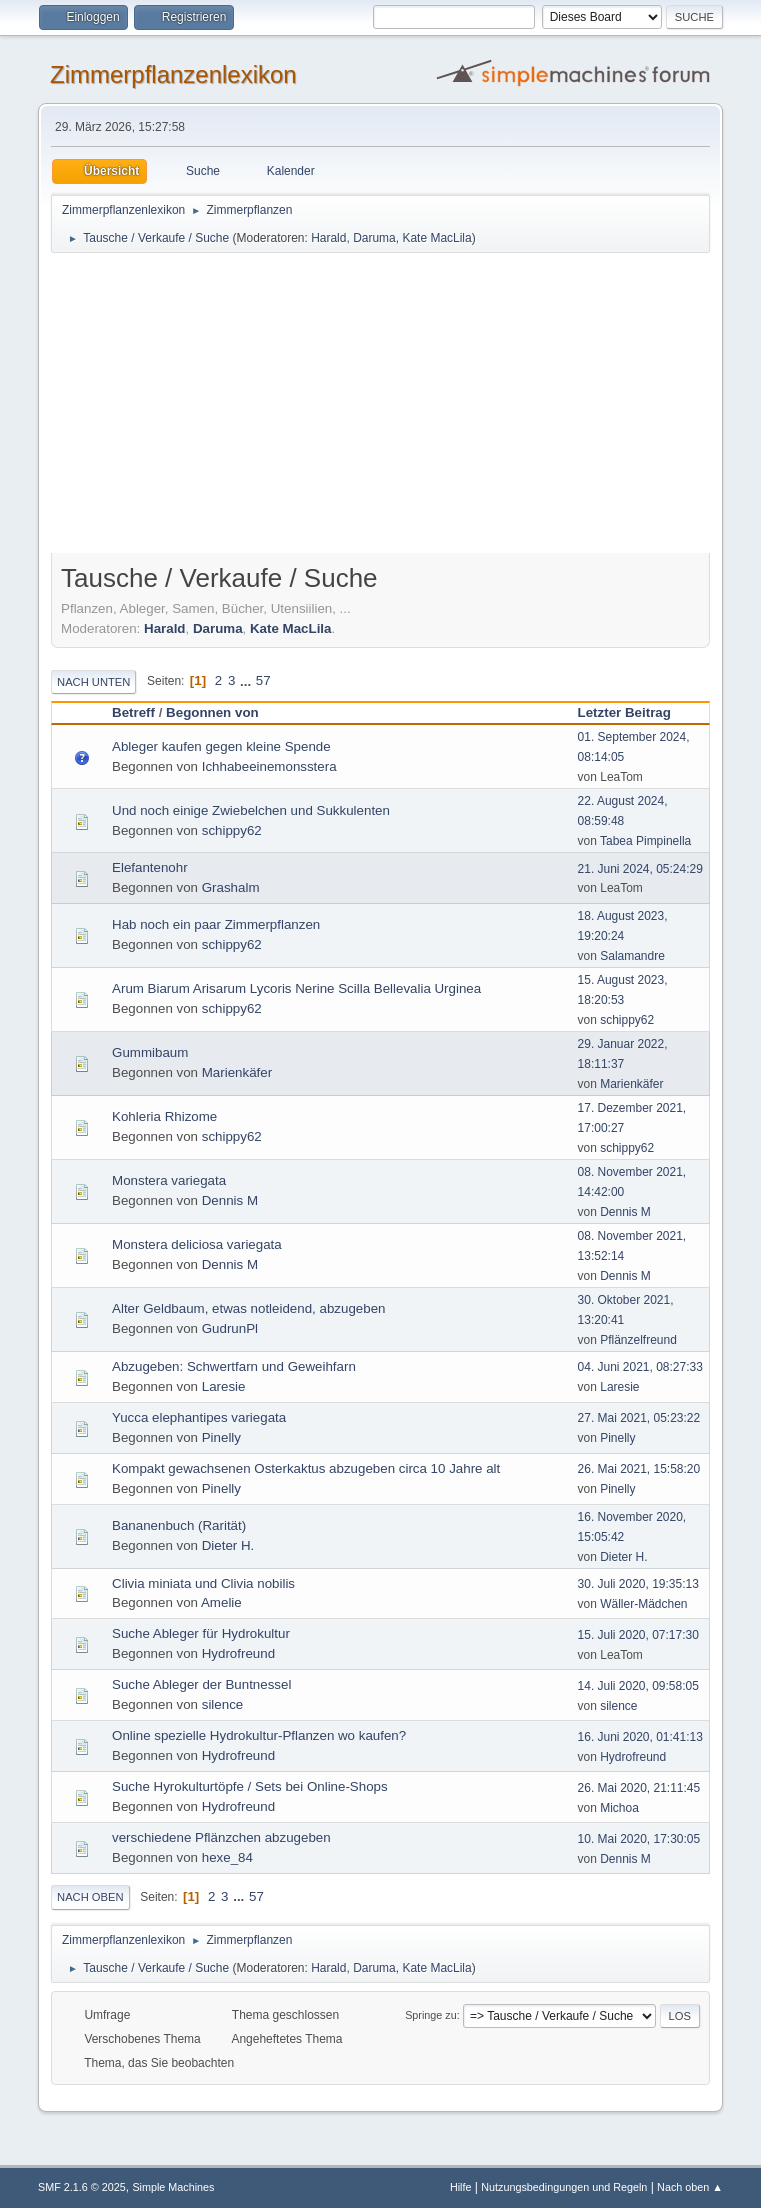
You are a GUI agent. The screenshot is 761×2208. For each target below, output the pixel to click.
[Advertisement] (380, 405)
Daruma (374, 238)
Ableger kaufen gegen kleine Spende (221, 746)
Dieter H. (228, 1545)
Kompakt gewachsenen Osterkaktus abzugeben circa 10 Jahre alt (306, 1468)
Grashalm (231, 887)
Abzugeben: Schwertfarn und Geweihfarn (234, 1366)
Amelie (221, 1602)
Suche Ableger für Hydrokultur (201, 1633)
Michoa (619, 1808)
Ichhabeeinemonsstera (269, 766)
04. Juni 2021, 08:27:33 (640, 1367)
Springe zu (431, 2015)
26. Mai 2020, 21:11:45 (639, 1788)
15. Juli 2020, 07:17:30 (638, 1635)
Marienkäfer (237, 1072)
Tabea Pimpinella (645, 841)
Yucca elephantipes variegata (199, 1417)
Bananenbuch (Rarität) (179, 1525)
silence (223, 1704)
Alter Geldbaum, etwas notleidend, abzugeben (248, 1308)
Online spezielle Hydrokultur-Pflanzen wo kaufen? (259, 1735)
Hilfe (461, 2187)
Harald (328, 238)
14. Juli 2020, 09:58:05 (638, 1686)
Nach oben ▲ (690, 2187)
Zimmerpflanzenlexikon (173, 74)
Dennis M (230, 1200)
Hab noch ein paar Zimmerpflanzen (216, 924)
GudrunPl (230, 1328)
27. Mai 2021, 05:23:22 (639, 1418)
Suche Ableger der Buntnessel (201, 1684)
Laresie (224, 1386)
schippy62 (232, 830)
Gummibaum (150, 1052)
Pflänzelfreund (638, 1340)
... (247, 680)
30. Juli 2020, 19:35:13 (638, 1584)
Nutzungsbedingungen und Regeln (564, 2187)
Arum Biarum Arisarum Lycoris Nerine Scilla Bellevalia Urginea (296, 988)
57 (263, 680)
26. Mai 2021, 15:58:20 (639, 1469)
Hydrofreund (238, 1653)
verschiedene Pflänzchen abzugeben (221, 1837)
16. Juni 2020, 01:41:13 (640, 1737)
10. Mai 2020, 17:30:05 (639, 1839)
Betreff (133, 712)
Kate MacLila (436, 238)
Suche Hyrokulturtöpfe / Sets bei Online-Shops (250, 1786)
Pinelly (221, 1437)
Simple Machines (173, 2187)
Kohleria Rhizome (164, 1116)
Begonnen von (212, 712)
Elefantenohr (150, 867)
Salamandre (632, 956)
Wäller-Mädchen (643, 1604)
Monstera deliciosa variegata (197, 1244)
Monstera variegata (169, 1180)
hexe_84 (227, 1857)
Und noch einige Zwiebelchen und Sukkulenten (251, 810)
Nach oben (90, 1897)
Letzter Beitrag (633, 712)
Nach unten (93, 682)
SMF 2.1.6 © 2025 (82, 2187)
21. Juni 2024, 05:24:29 (640, 869)
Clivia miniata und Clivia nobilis (203, 1583)
